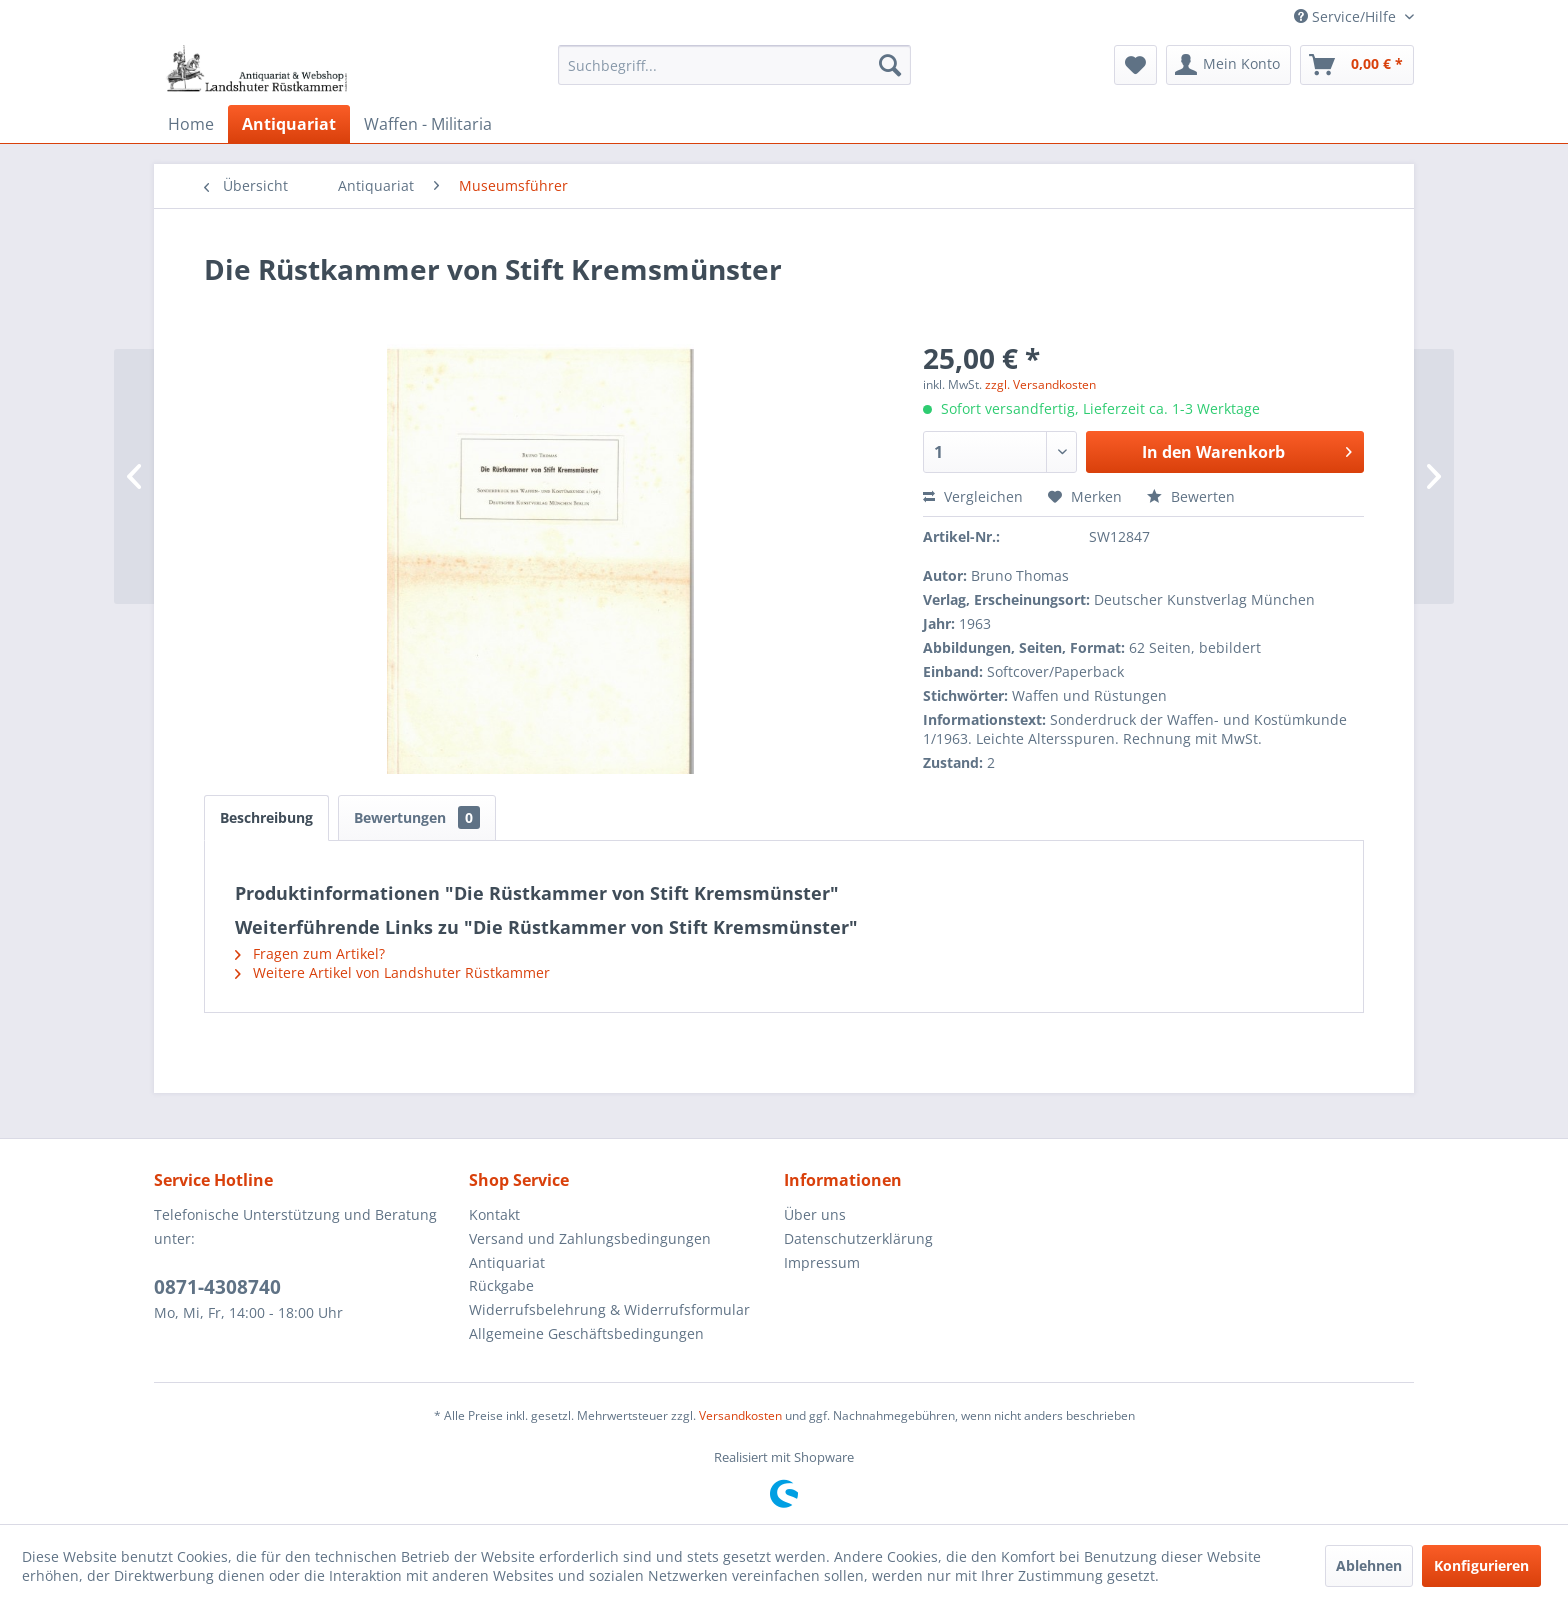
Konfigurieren (1481, 1565)
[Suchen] (890, 65)
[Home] (191, 124)
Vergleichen (973, 496)
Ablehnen (1369, 1565)
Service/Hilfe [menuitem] (1347, 16)
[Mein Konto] (1228, 65)
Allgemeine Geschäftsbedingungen (586, 1333)
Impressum (822, 1262)
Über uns (815, 1214)
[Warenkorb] (1357, 65)
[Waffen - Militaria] (428, 124)
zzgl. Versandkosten (1040, 384)
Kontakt (494, 1214)
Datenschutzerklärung (858, 1238)
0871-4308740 (217, 1287)
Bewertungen (417, 817)
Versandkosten (740, 1415)
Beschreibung (266, 817)
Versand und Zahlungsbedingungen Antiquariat (590, 1250)
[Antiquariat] (289, 124)
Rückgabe (501, 1285)
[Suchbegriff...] (734, 65)
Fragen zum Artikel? (310, 953)
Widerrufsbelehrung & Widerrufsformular (609, 1309)
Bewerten (1191, 496)
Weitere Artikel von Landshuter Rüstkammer (392, 972)
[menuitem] (734, 65)
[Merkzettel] (1135, 65)
